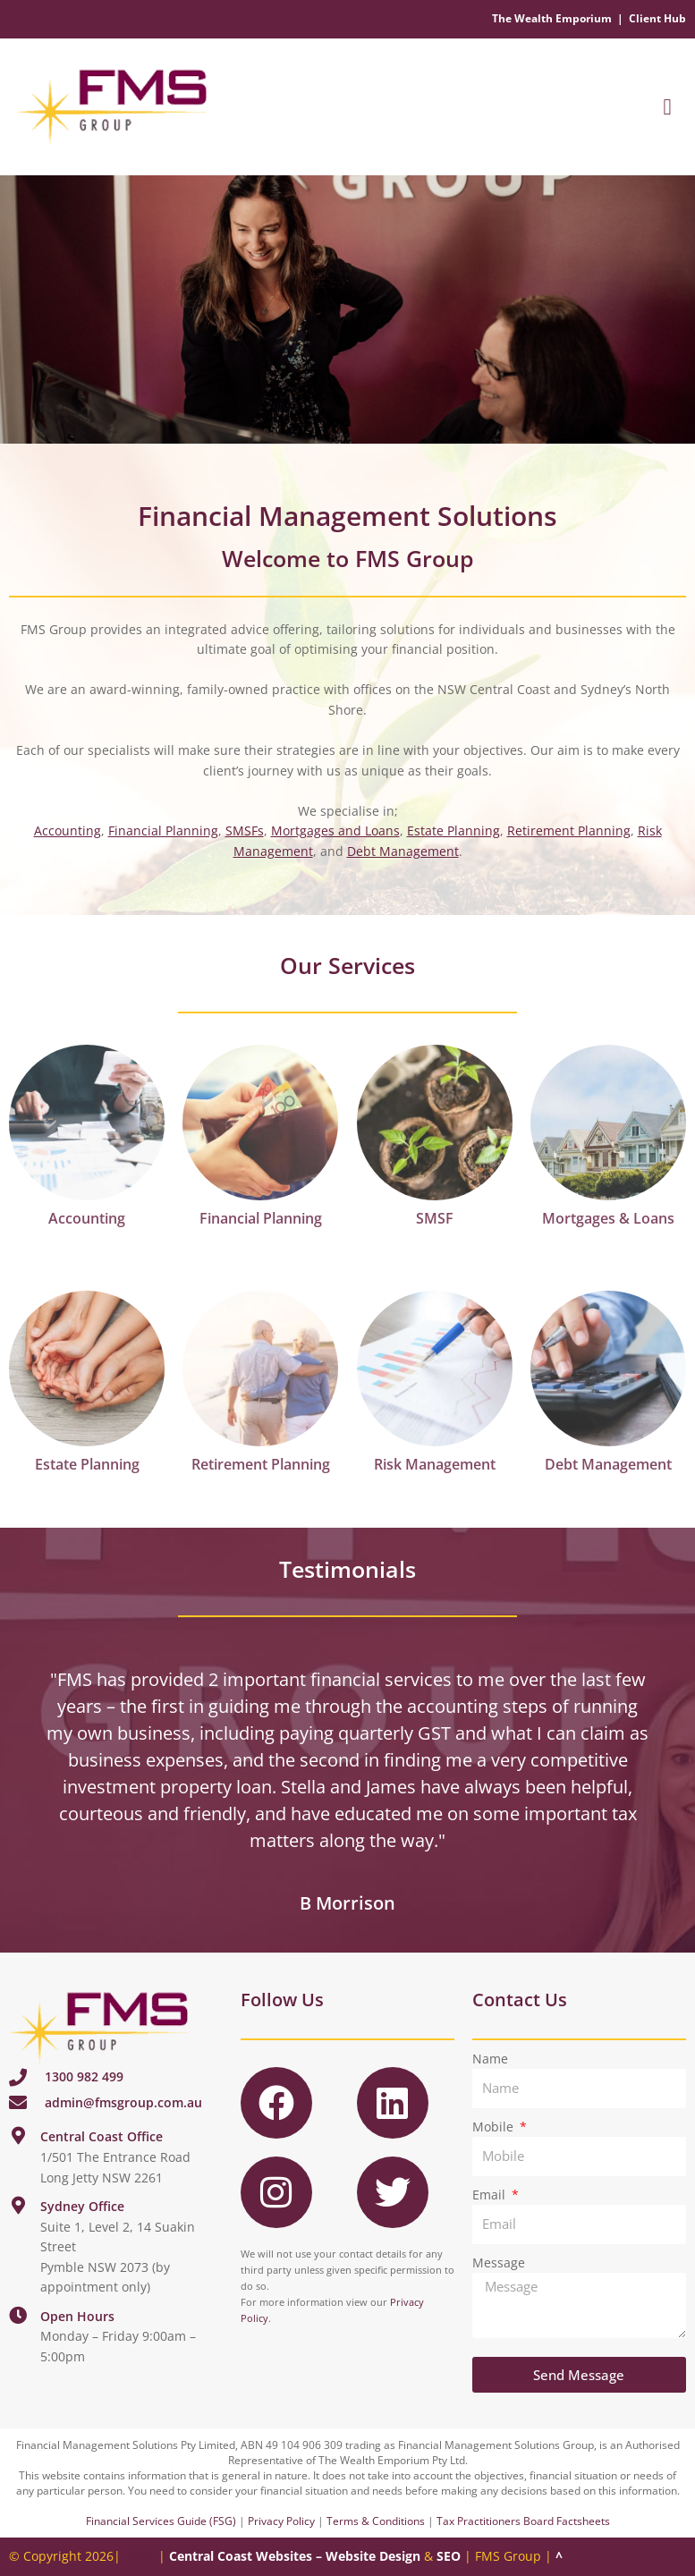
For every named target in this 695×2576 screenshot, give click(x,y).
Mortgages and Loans (335, 830)
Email (490, 2194)
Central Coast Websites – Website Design (294, 2555)
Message (498, 2262)
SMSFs (244, 830)
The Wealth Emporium (552, 18)
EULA (139, 2555)
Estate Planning (453, 830)
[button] (667, 107)
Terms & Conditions (375, 2521)
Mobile (494, 2126)
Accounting (67, 830)
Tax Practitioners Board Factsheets (523, 2521)
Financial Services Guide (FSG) (161, 2521)
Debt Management (403, 851)
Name (490, 2058)
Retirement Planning (569, 830)
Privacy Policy (281, 2521)
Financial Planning (163, 830)
